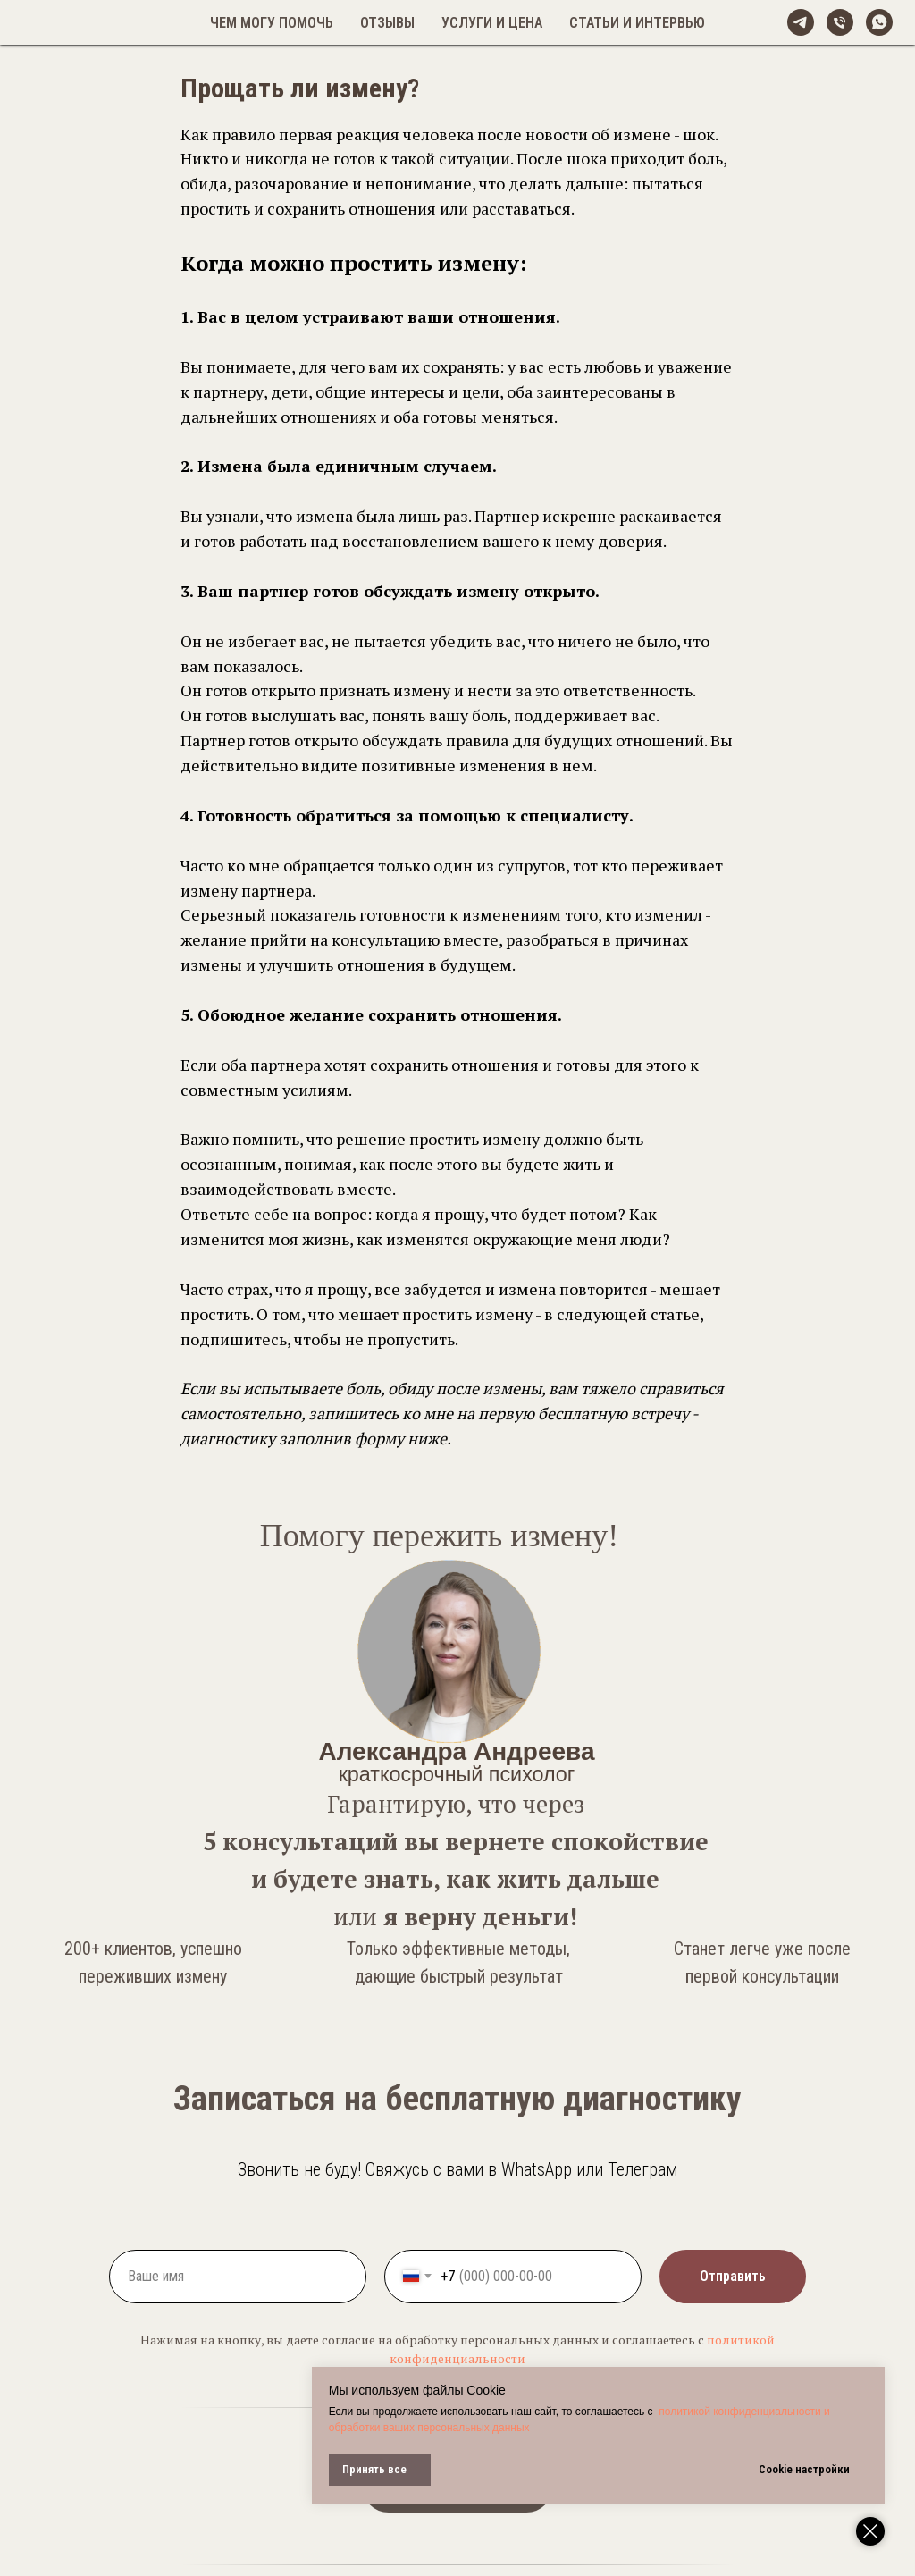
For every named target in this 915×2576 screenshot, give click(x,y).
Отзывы (387, 22)
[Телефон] (840, 22)
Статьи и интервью (637, 22)
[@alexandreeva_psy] (800, 22)
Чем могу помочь (271, 22)
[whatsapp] (879, 22)
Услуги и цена (491, 22)
